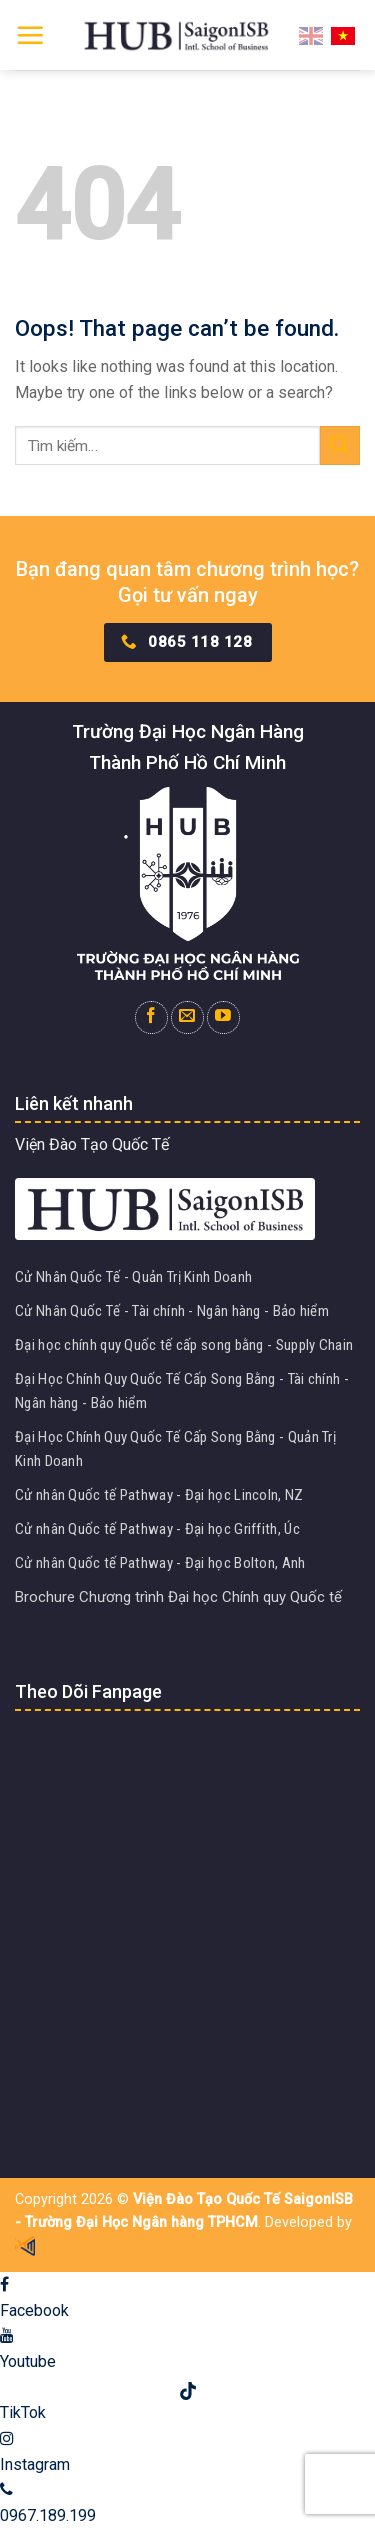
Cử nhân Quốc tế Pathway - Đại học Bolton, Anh (160, 1563)
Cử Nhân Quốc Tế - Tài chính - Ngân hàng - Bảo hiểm (172, 1311)
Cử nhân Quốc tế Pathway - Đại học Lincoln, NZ (159, 1495)
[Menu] (30, 35)
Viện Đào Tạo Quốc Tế (92, 1144)
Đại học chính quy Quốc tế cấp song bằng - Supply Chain (184, 1345)
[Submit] (340, 445)
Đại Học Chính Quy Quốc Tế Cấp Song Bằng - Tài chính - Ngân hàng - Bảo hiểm (182, 1391)
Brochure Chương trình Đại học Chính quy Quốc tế (178, 1597)
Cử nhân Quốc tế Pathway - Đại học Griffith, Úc (157, 1529)
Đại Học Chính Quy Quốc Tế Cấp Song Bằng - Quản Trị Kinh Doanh (175, 1449)
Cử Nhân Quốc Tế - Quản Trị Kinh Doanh (133, 1277)
